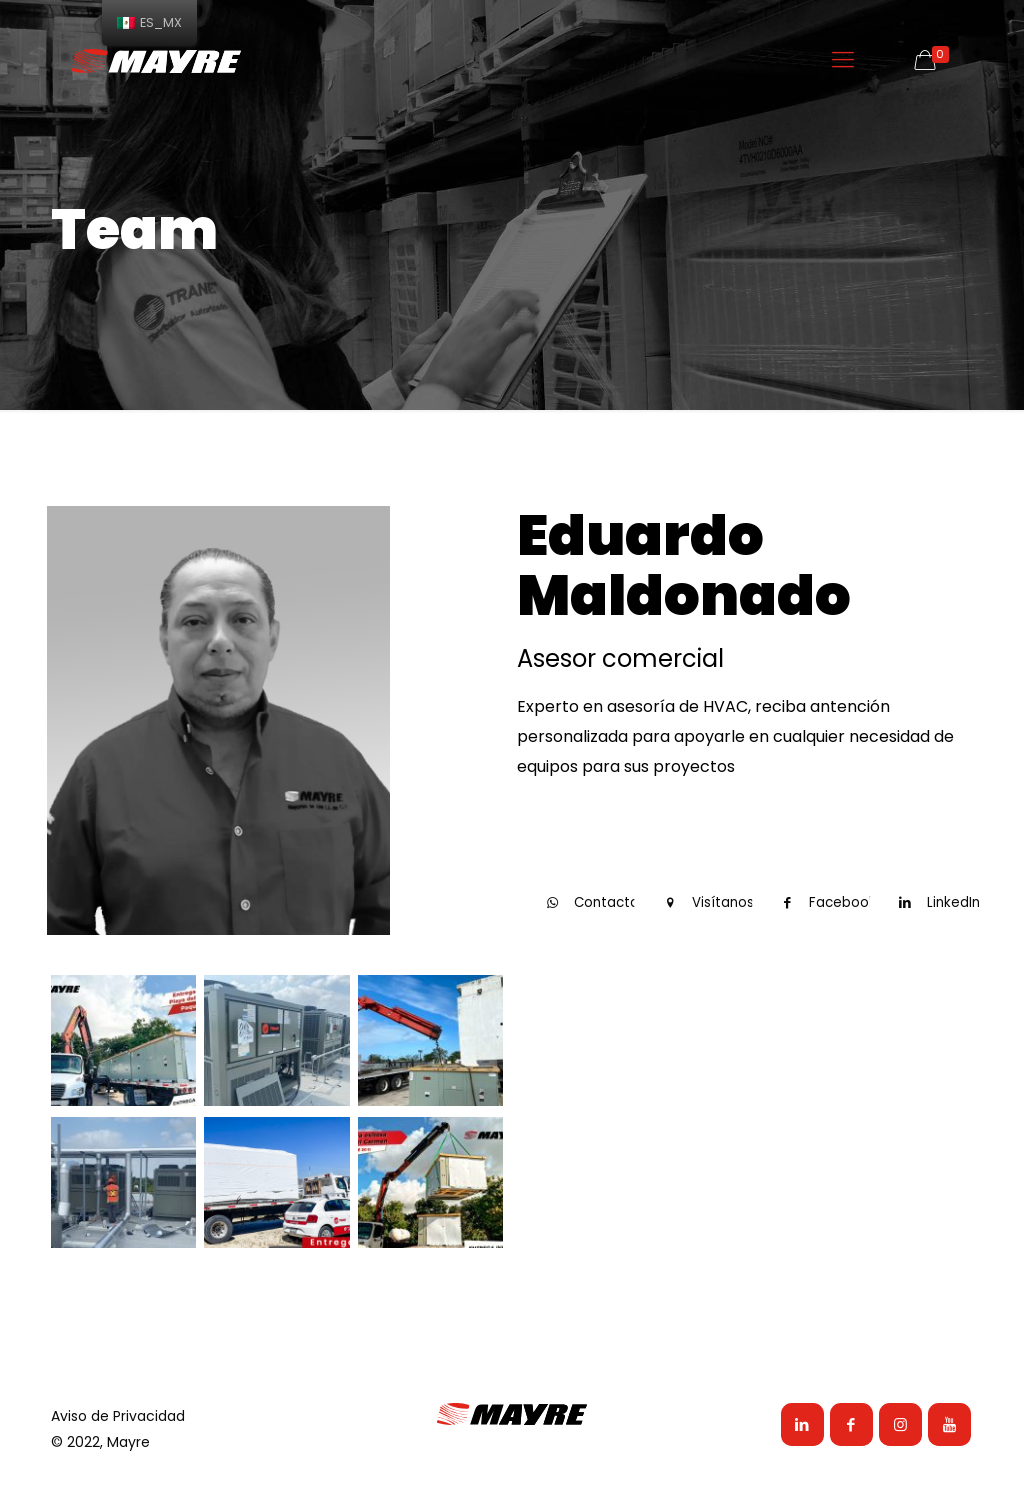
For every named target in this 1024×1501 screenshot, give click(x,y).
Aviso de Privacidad (118, 1416)
